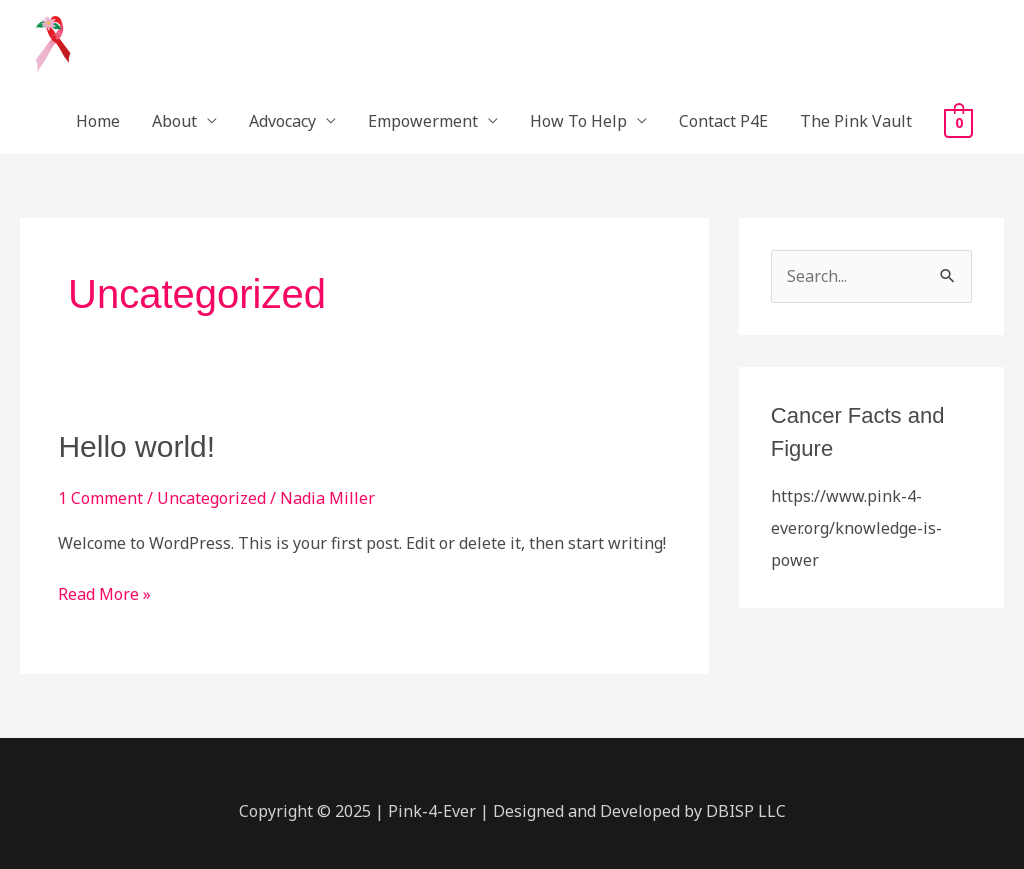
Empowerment (423, 121)
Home (98, 121)
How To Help (578, 121)
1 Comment (100, 498)
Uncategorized (211, 498)
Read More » (104, 593)
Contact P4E (723, 121)
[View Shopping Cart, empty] (958, 122)
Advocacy (282, 121)
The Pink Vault (856, 121)
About (174, 121)
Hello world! (136, 446)
